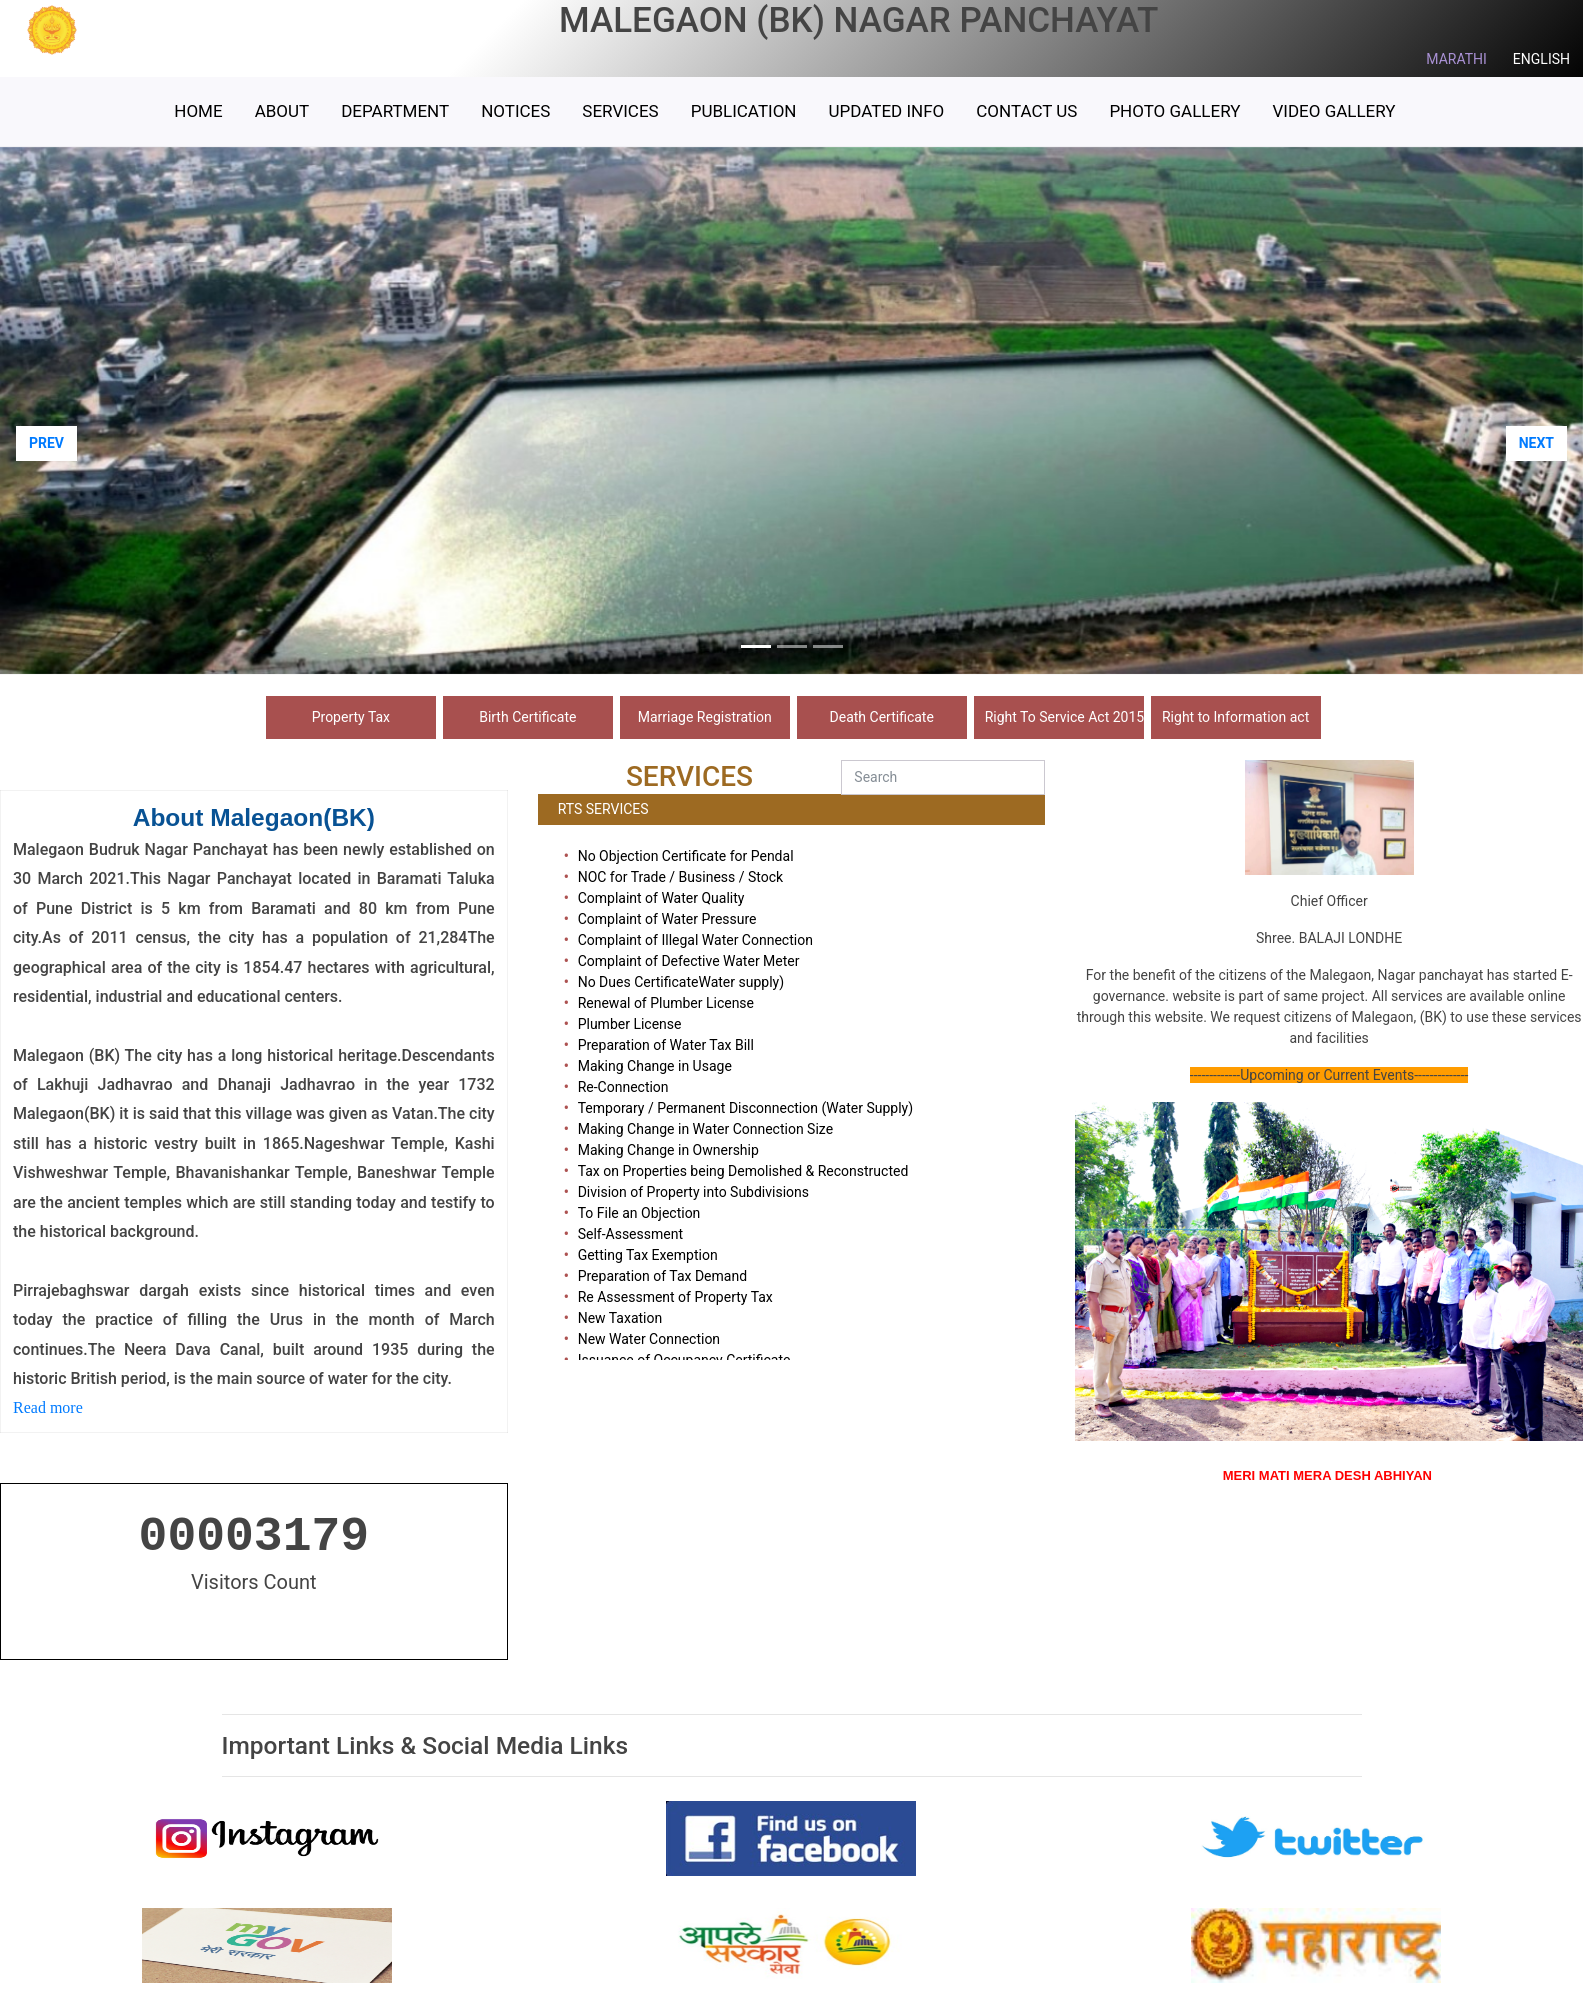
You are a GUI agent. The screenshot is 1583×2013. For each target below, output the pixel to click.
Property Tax (351, 717)
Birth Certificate (527, 717)
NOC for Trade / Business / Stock (681, 877)
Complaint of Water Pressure (667, 919)
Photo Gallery (1174, 111)
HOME (198, 111)
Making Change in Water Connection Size (705, 1129)
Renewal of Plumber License (666, 1003)
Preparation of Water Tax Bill (666, 1045)
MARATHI (1456, 59)
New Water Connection (649, 1339)
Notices (515, 111)
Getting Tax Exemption (648, 1255)
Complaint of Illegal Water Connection (695, 940)
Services (620, 111)
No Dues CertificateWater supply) (681, 982)
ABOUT (282, 111)
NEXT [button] (1536, 443)
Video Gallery (1333, 111)
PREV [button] (46, 443)
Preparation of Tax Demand (662, 1276)
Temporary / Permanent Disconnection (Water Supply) (745, 1108)
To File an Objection (639, 1213)
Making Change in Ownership (668, 1150)
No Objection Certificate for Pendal (686, 856)
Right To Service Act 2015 (1064, 717)
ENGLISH (1541, 59)
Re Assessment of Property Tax (675, 1297)
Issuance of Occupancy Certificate (684, 1360)
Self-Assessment (630, 1234)
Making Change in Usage (655, 1066)
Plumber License (630, 1024)
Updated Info (886, 111)
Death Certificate (882, 717)
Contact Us (1026, 111)
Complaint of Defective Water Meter (689, 961)
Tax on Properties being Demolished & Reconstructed (743, 1171)
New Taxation (620, 1318)
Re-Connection (623, 1087)
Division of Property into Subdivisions (693, 1192)
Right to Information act (1235, 717)
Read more (50, 1407)
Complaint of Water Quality (661, 898)
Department (395, 111)
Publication (744, 111)
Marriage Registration (705, 717)
